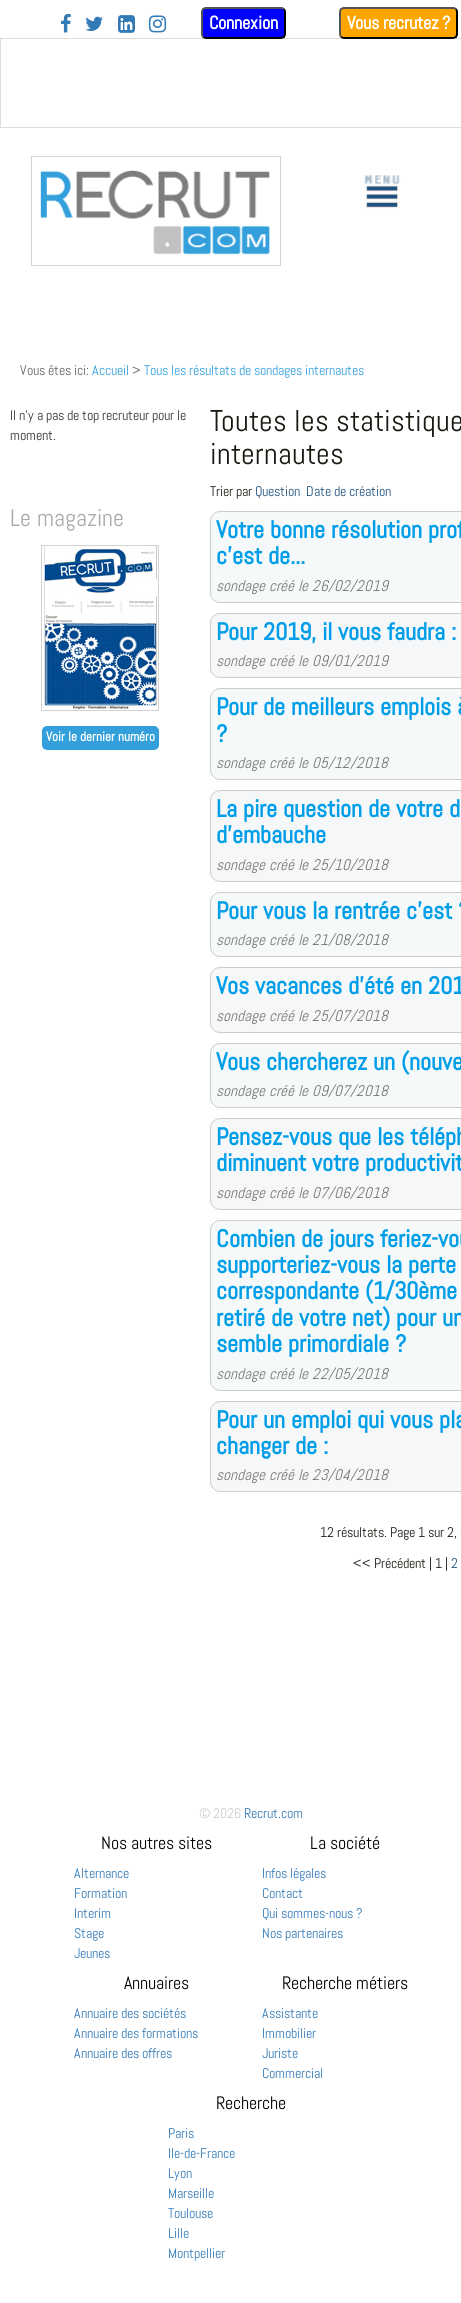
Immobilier (289, 2033)
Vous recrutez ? (398, 22)
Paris (181, 2133)
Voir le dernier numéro (100, 737)
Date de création (348, 491)
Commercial (292, 2073)
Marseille (191, 2193)
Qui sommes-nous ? (312, 1913)
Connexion (243, 22)
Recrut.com (273, 1813)
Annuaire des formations (136, 2033)
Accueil (110, 370)
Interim (92, 1913)
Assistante (290, 2013)
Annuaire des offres (123, 2053)
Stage (89, 1933)
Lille (178, 2233)
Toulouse (190, 2213)
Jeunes (92, 1953)
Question (277, 491)
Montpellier (196, 2253)
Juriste (280, 2053)
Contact (282, 1893)
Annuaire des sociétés (130, 2013)
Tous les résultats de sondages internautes (254, 370)
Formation (100, 1893)
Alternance (101, 1873)
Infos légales (294, 1873)
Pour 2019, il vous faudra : (336, 631)
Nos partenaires (302, 1933)
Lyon (180, 2173)
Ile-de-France (201, 2153)
